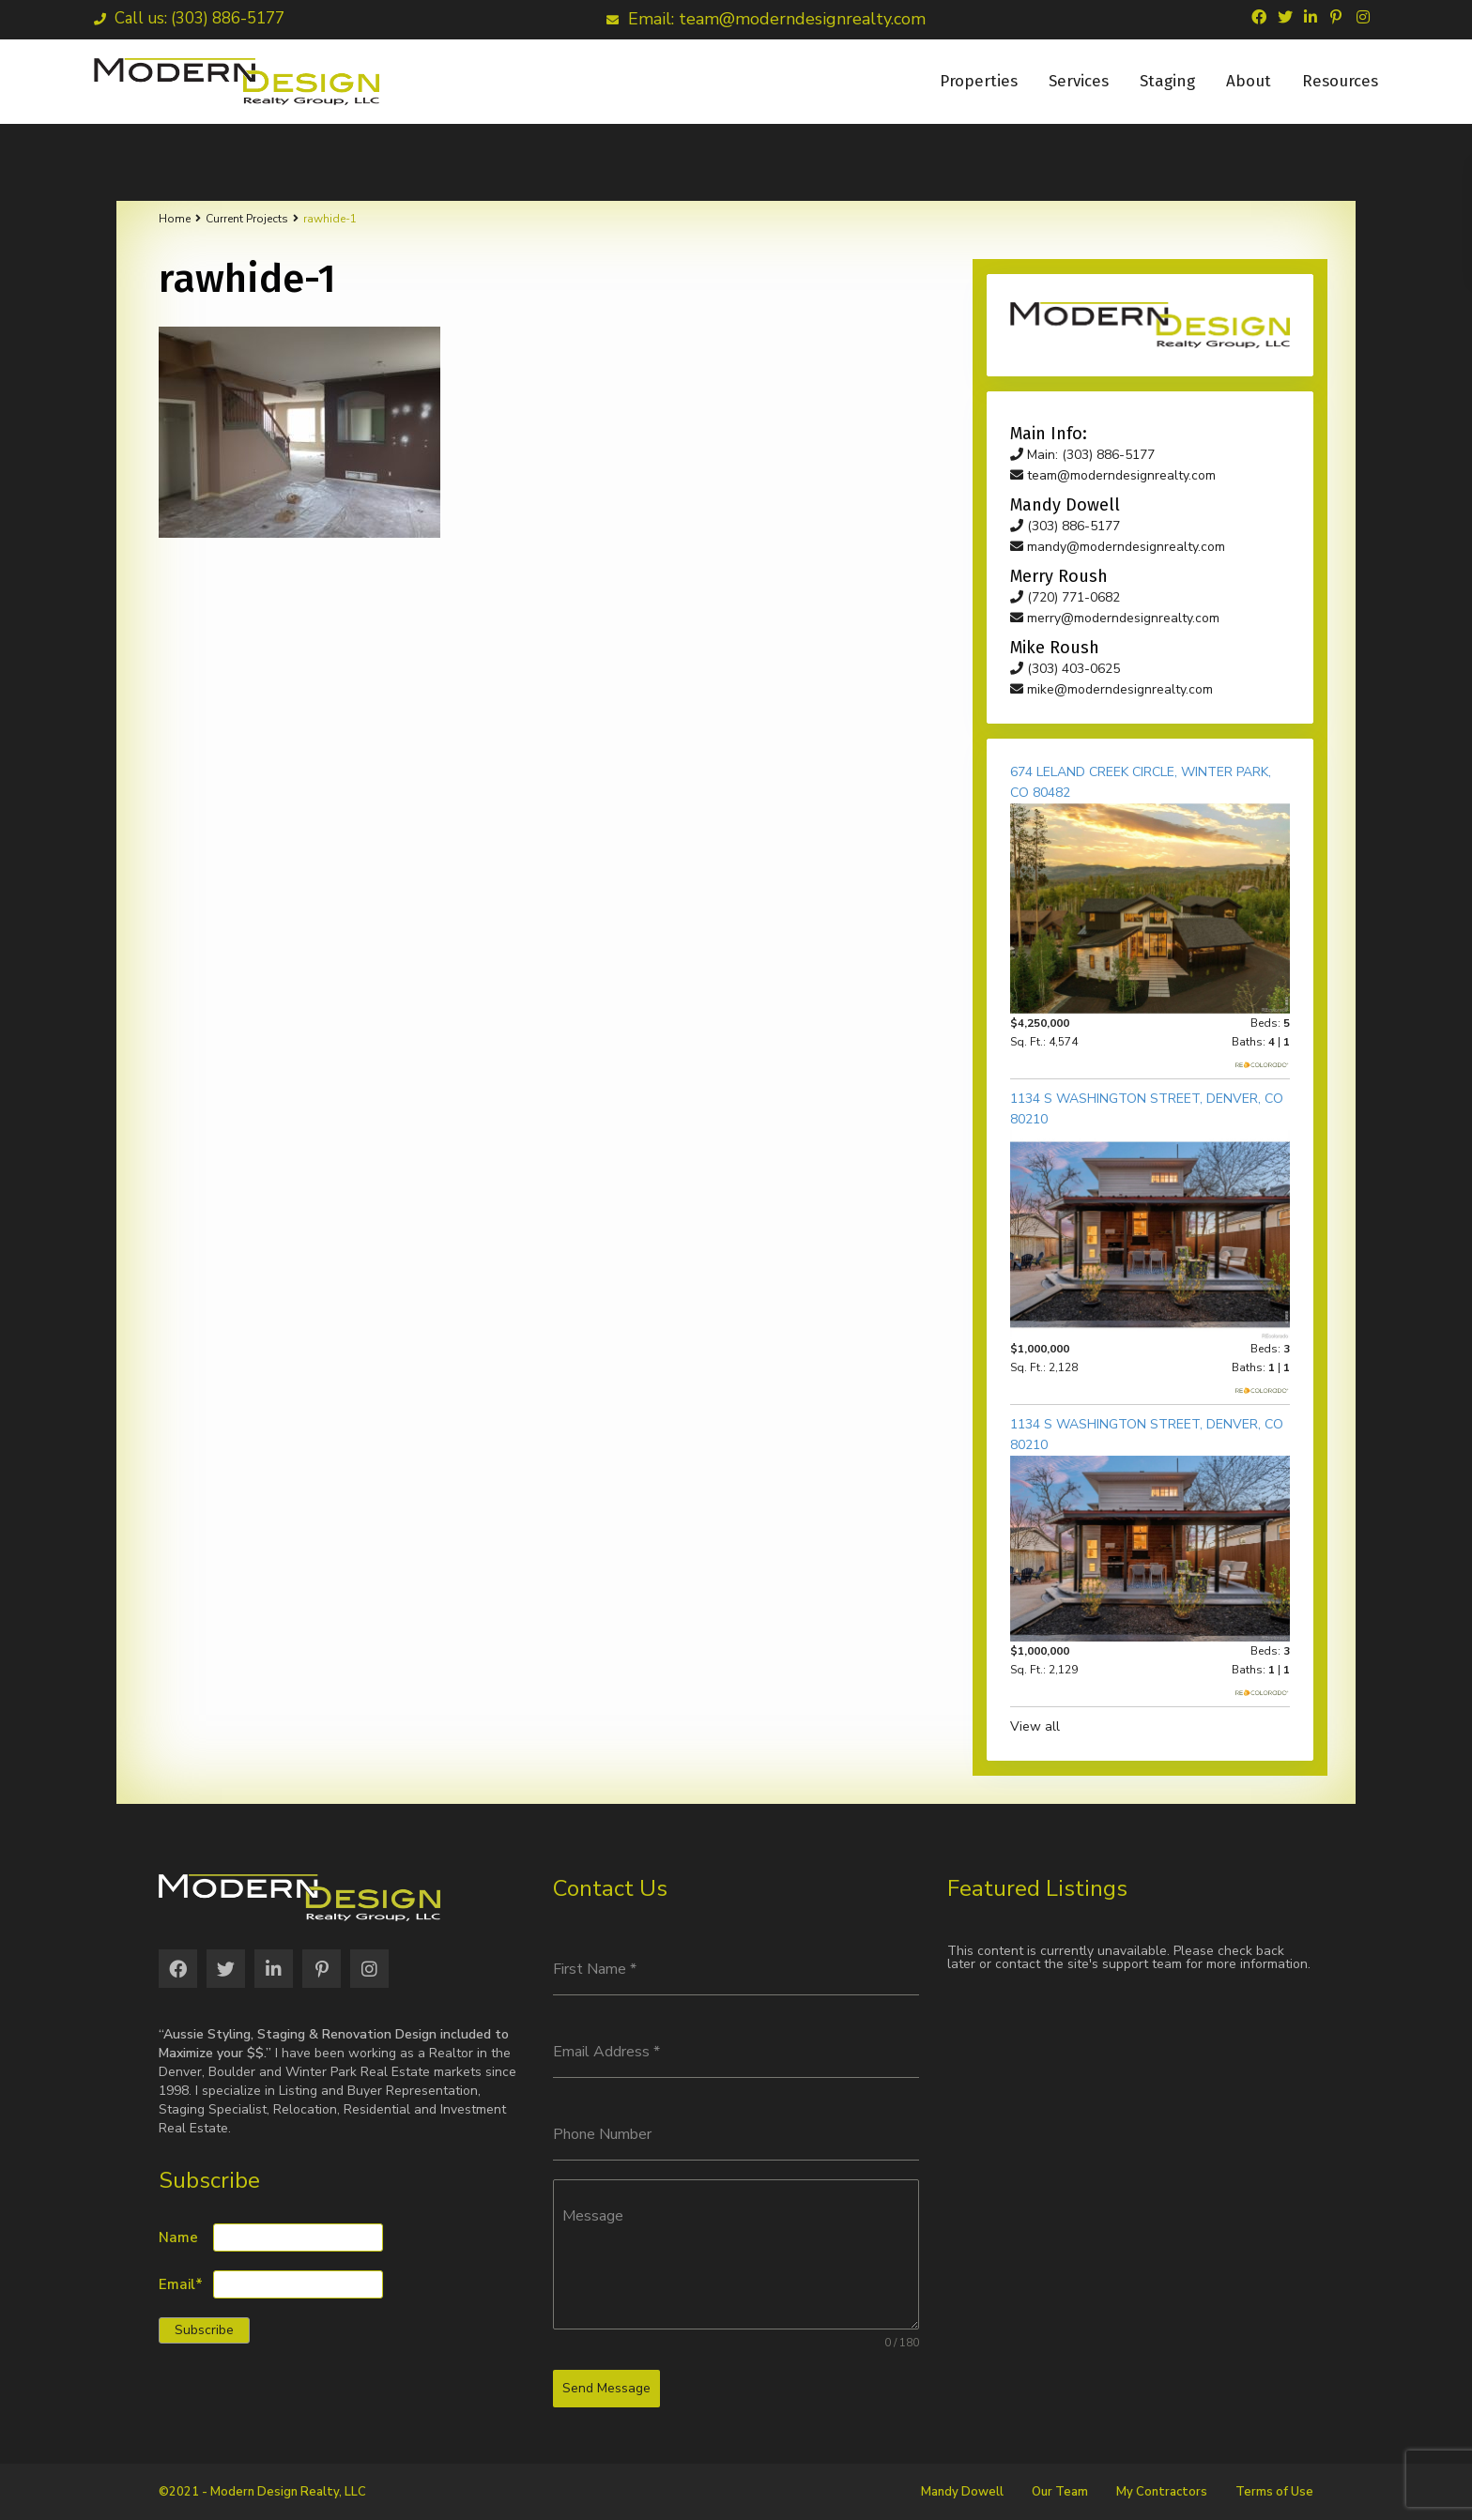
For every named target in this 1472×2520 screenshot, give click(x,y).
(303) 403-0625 (1065, 669)
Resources (1340, 81)
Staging (1167, 81)
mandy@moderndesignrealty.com (1117, 547)
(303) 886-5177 (1065, 526)
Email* (181, 2285)
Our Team (1060, 2491)
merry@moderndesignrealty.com (1114, 618)
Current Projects (247, 218)
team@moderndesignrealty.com (1113, 475)
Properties (979, 81)
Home (175, 218)
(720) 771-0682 (1065, 597)
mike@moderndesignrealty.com (1111, 689)
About (1248, 81)
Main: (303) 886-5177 (1082, 455)
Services (1079, 81)
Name (178, 2238)
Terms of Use (1274, 2491)
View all (1035, 1726)
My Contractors (1161, 2491)
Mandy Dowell (962, 2491)
